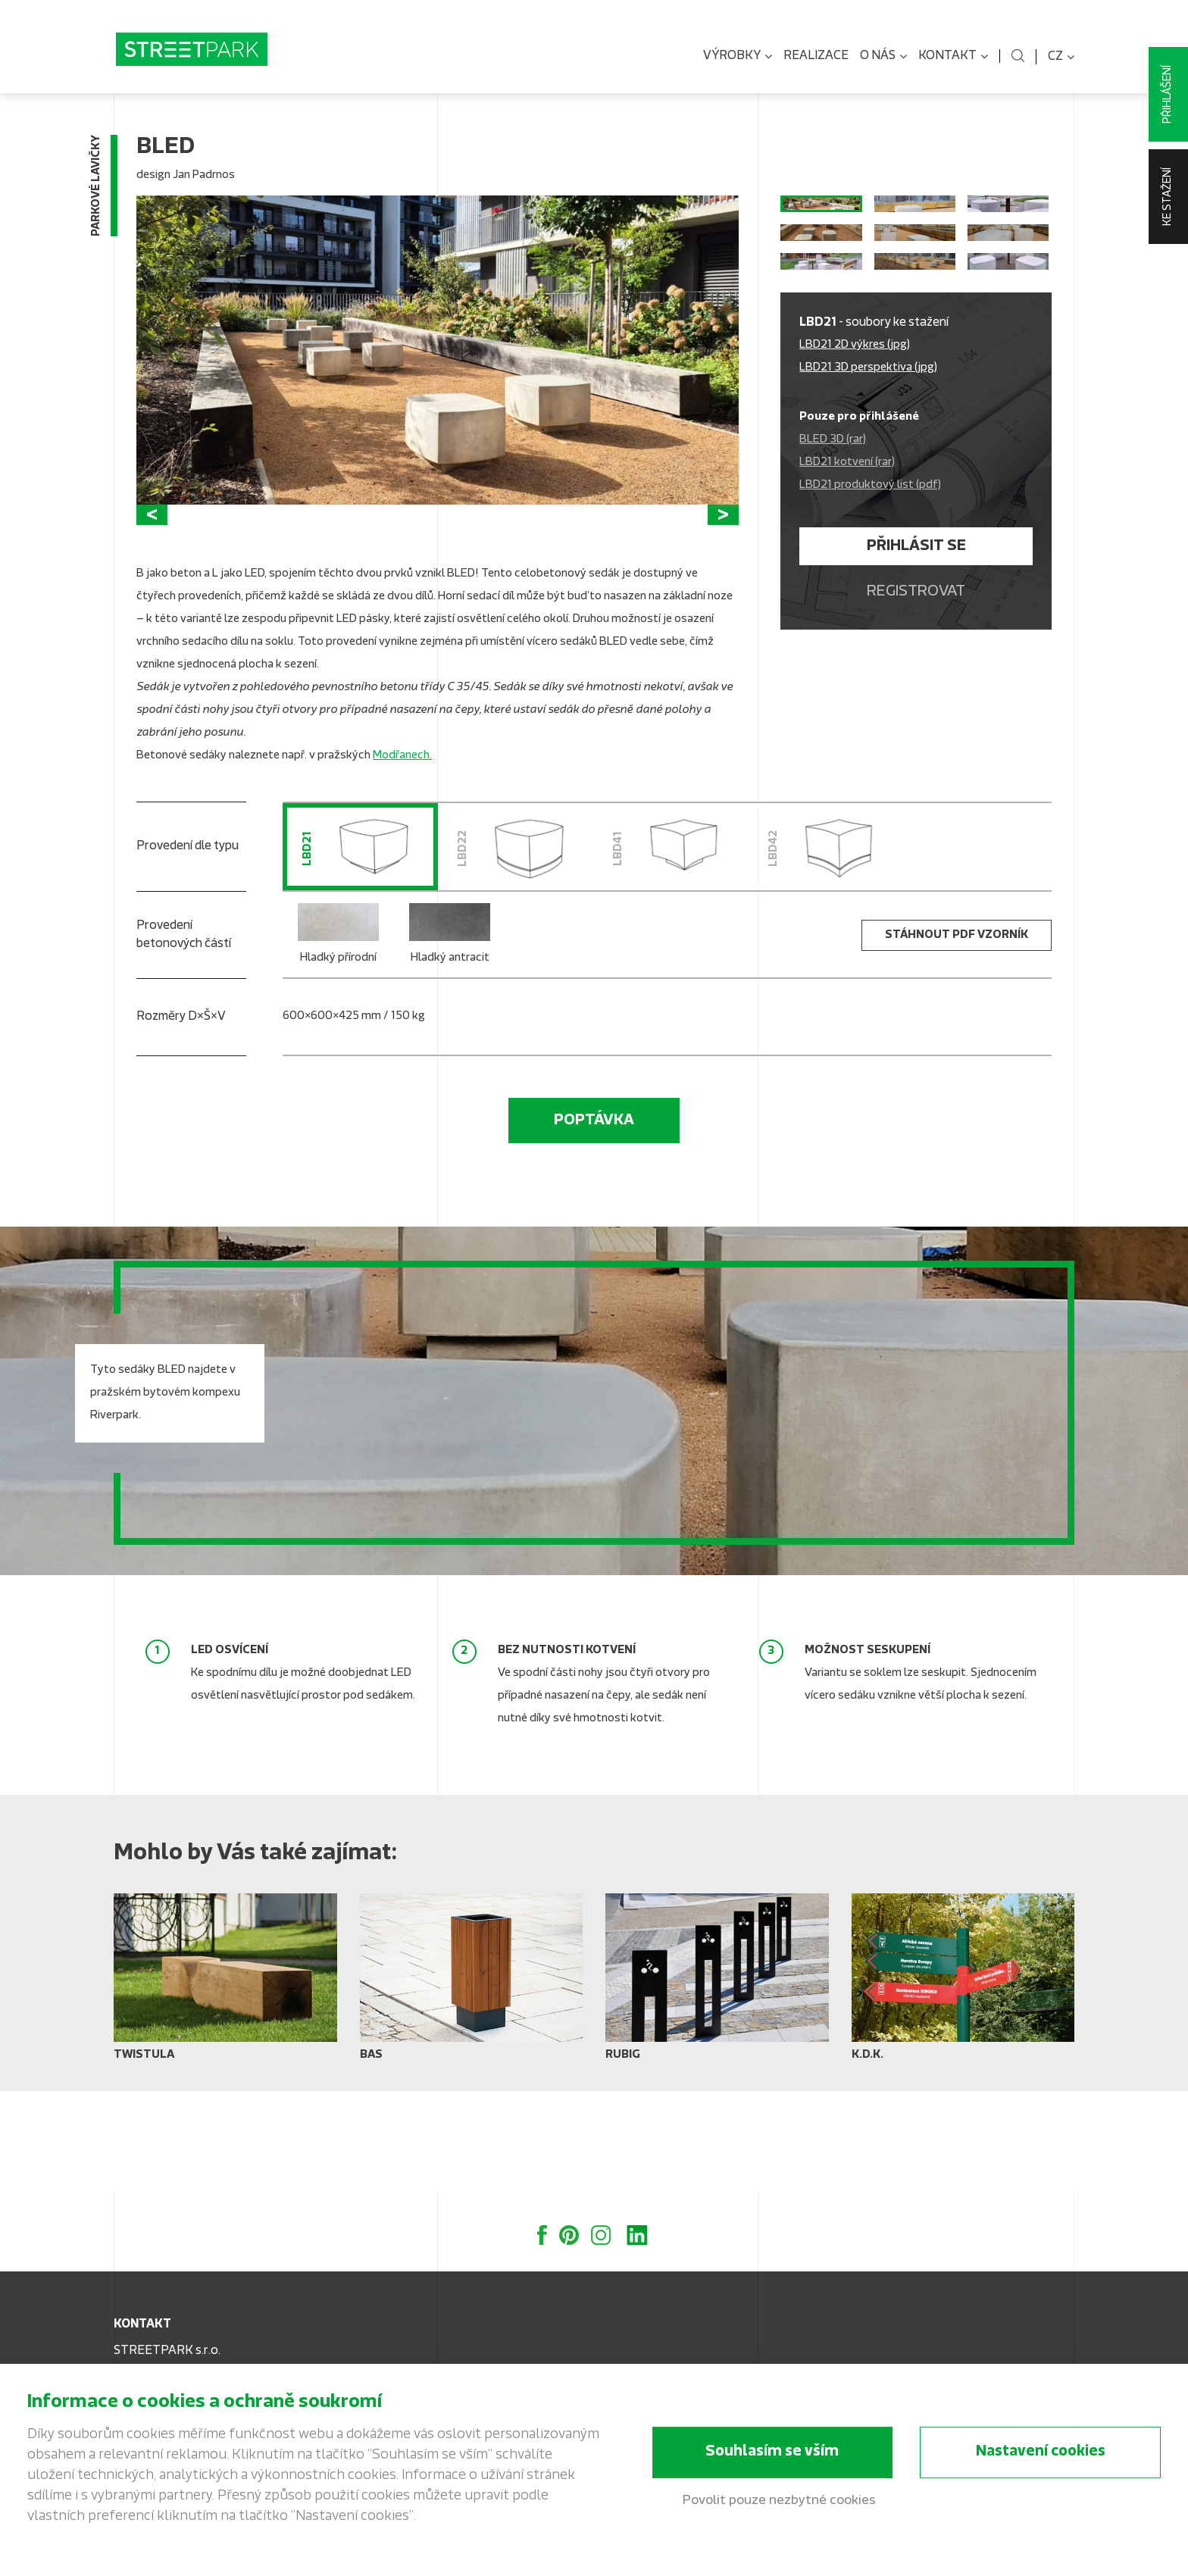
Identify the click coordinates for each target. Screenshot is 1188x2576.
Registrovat (916, 713)
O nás (883, 56)
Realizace (816, 56)
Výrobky (737, 56)
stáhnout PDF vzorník (956, 1037)
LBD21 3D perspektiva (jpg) (868, 489)
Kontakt (953, 56)
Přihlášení (1168, 94)
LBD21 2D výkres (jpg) (854, 466)
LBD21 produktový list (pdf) (870, 606)
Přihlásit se (916, 667)
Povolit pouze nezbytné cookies (779, 2502)
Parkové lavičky (96, 194)
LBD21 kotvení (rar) (847, 583)
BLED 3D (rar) (832, 561)
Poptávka (594, 1222)
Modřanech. (402, 857)
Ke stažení (1168, 196)
